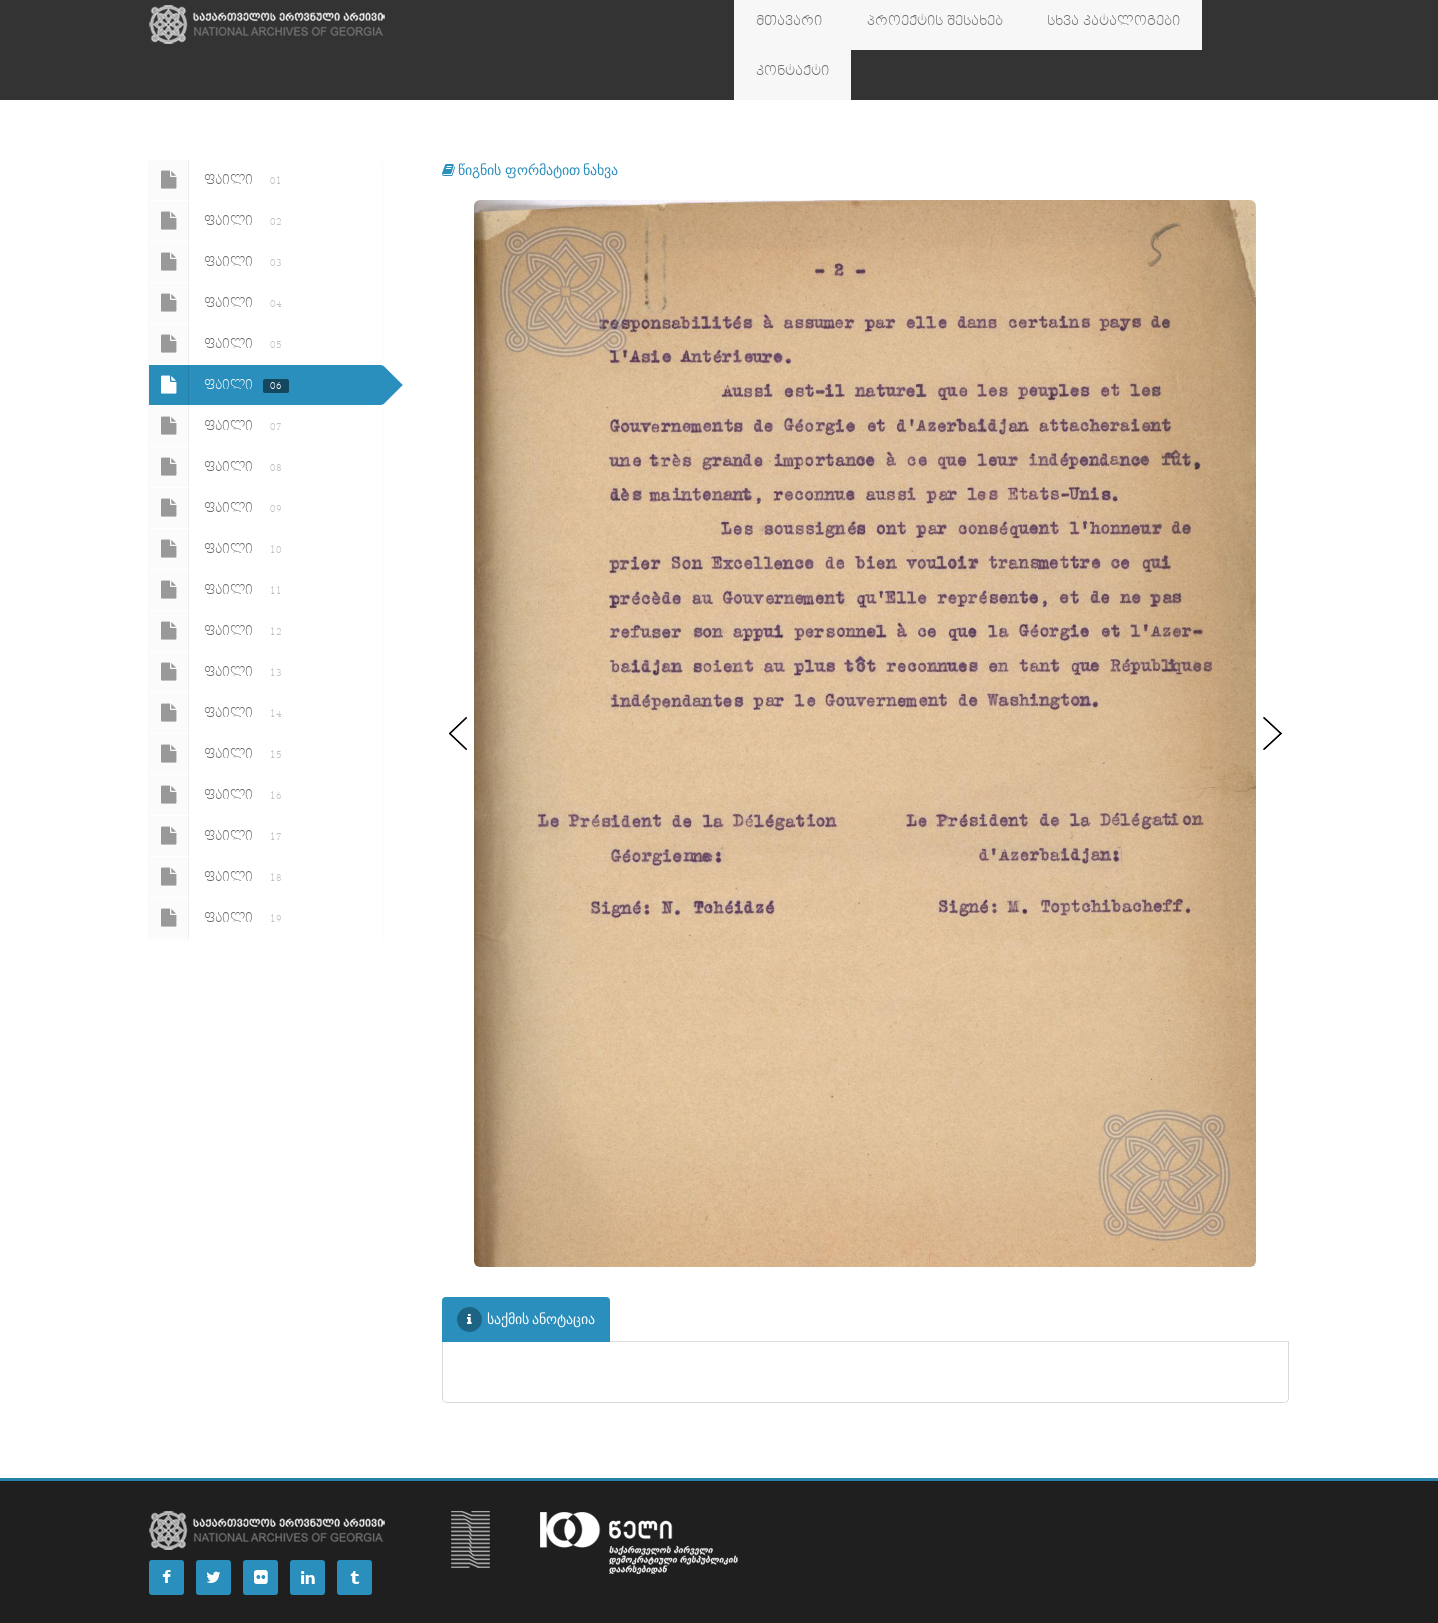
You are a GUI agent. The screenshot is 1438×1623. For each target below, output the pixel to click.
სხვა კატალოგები (1064, 25)
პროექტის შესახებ (906, 25)
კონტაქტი (1190, 25)
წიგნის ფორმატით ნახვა (530, 119)
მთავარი (780, 25)
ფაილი (219, 130)
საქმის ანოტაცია (526, 1269)
